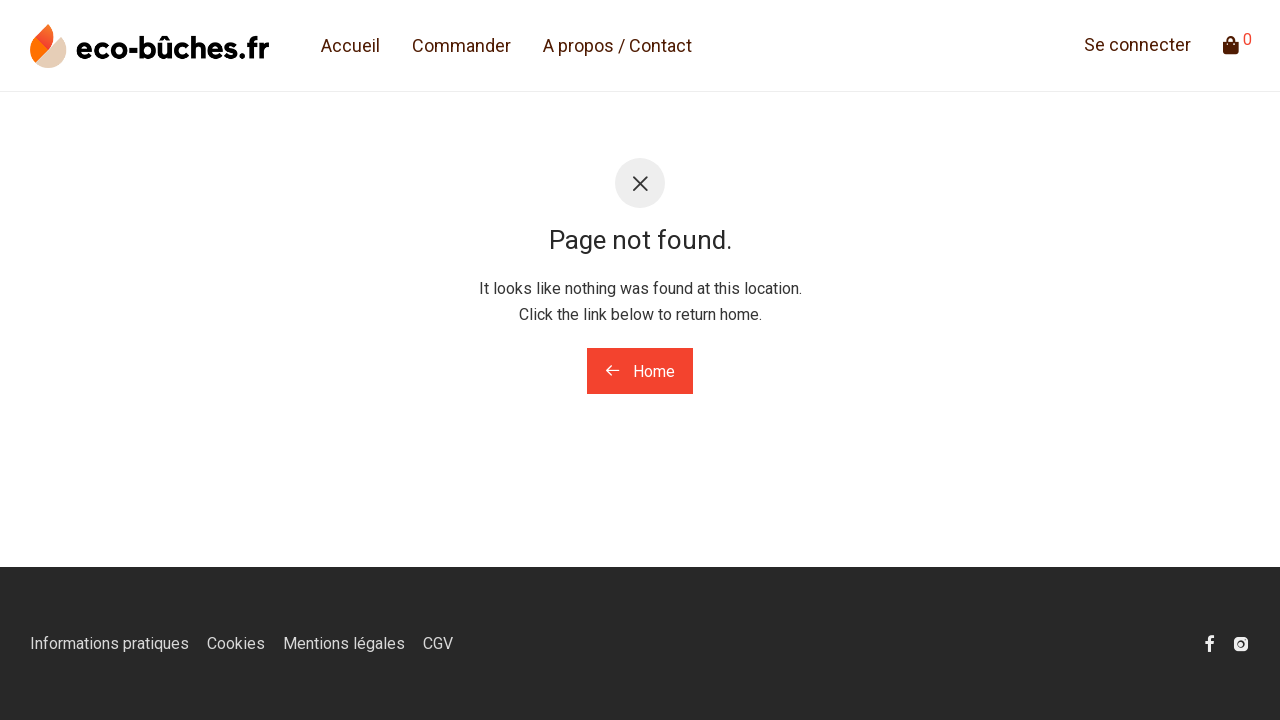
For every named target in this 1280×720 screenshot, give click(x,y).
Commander (461, 45)
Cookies (236, 643)
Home (640, 371)
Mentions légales (344, 643)
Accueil (350, 45)
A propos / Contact (617, 45)
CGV (438, 643)
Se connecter (1137, 44)
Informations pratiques (109, 643)
